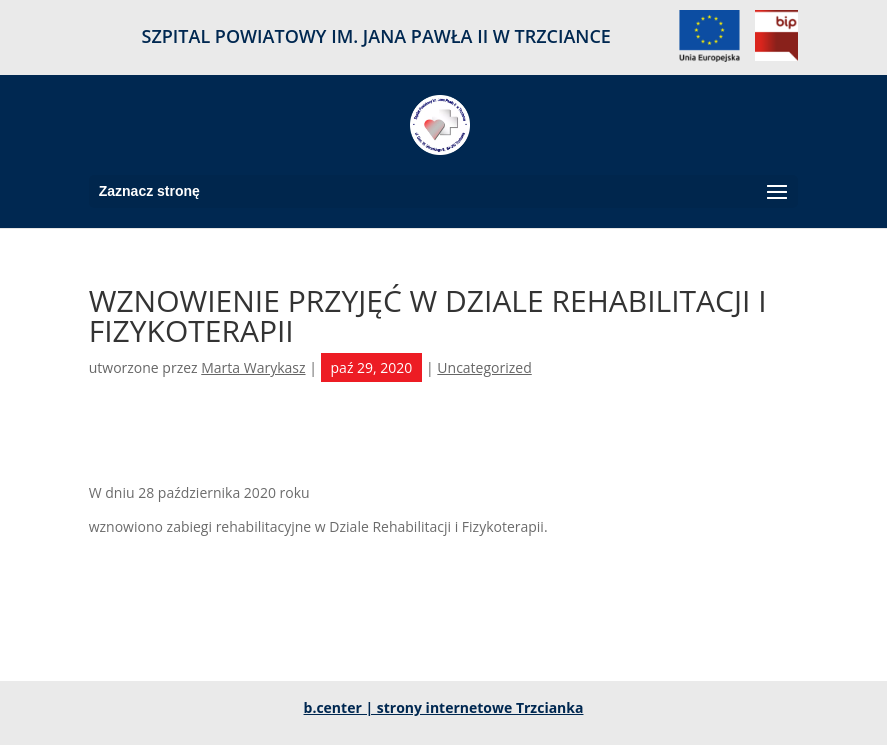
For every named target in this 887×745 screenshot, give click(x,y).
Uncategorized (484, 367)
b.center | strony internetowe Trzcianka (444, 707)
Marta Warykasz (253, 367)
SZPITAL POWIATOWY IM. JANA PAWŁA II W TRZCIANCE (376, 37)
